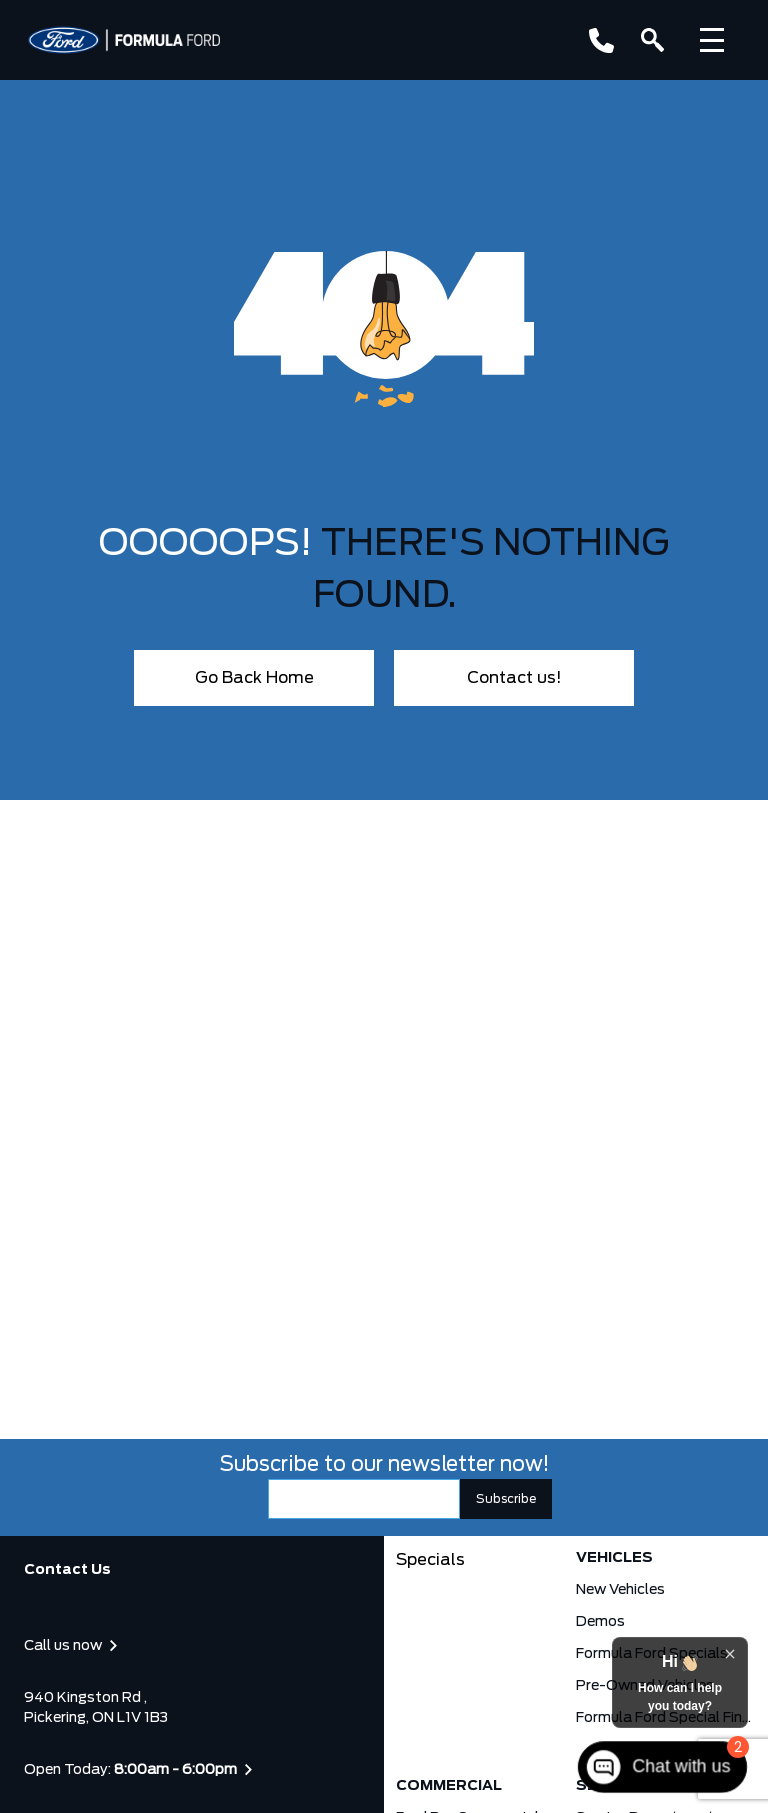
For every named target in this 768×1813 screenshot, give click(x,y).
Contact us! (514, 678)
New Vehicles (620, 1590)
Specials (430, 1560)
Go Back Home (254, 678)
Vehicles (614, 1558)
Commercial (449, 1786)
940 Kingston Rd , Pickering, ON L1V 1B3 (96, 1708)
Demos (600, 1622)
